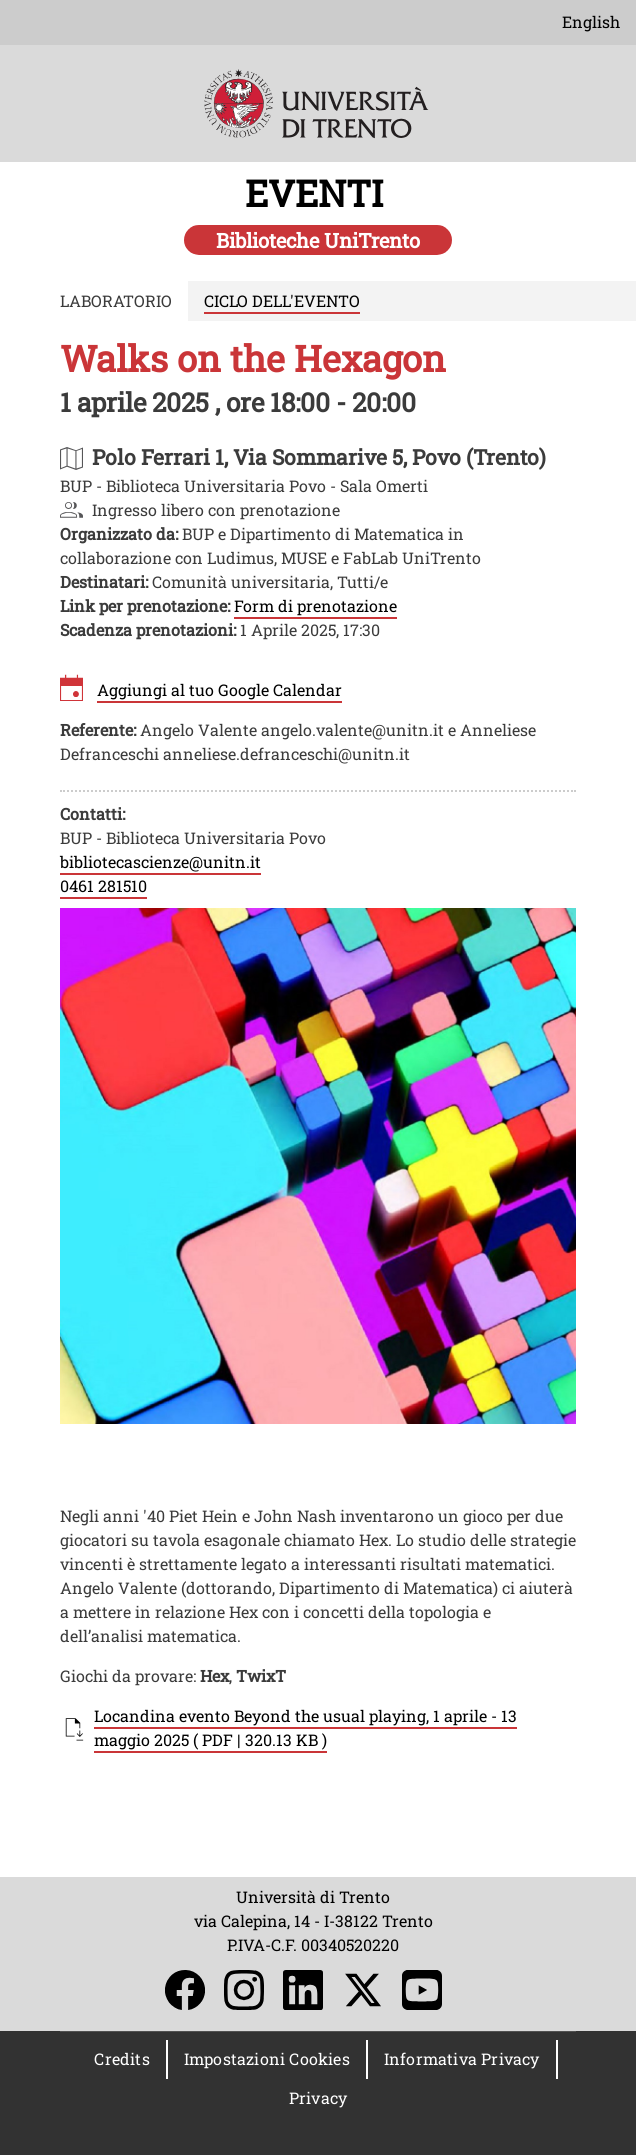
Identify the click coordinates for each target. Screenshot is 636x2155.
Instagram (244, 1990)
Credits (121, 2058)
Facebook (185, 1990)
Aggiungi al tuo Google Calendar (219, 689)
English (591, 21)
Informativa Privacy (462, 2058)
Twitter (363, 1990)
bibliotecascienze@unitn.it (160, 861)
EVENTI (318, 193)
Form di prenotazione (315, 605)
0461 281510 (103, 885)
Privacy (318, 2097)
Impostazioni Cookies (267, 2058)
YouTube (422, 1990)
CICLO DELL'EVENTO (282, 300)
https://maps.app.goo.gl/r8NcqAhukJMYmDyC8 (319, 456)
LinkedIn (303, 1990)
